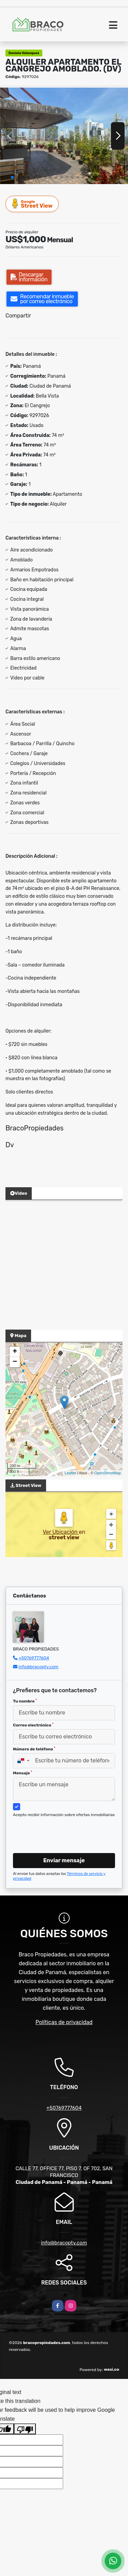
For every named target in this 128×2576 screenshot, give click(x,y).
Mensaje (22, 1773)
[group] (64, 136)
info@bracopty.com (38, 1666)
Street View (32, 203)
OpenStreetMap (107, 1473)
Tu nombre (25, 1701)
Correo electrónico (33, 1725)
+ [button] (15, 1352)
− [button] (15, 1362)
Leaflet (70, 1473)
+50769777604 (33, 1657)
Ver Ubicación (61, 1532)
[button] (12, 177)
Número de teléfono (34, 1749)
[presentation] (65, 1834)
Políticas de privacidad (64, 2022)
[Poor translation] (25, 2428)
